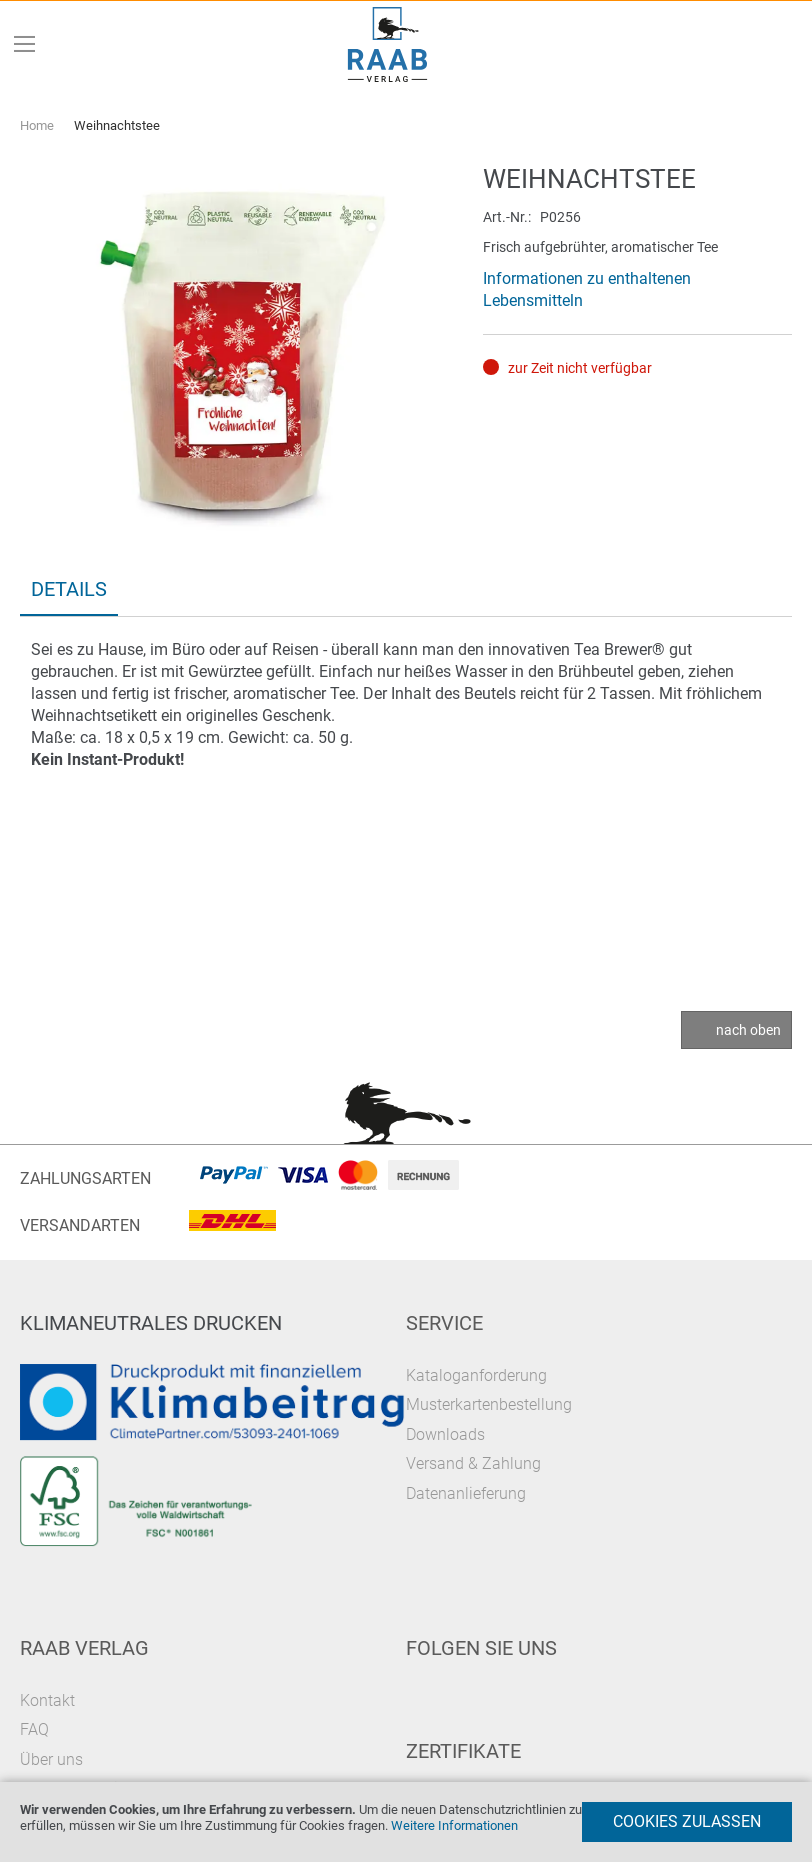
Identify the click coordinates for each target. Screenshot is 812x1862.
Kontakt (47, 1700)
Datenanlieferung (466, 1493)
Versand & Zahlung (473, 1463)
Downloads (445, 1434)
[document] (406, 1822)
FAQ (34, 1729)
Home (37, 125)
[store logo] (388, 44)
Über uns (51, 1759)
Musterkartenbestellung (489, 1404)
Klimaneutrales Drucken (151, 1323)
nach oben (748, 1030)
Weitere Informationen (454, 1825)
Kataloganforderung (476, 1375)
